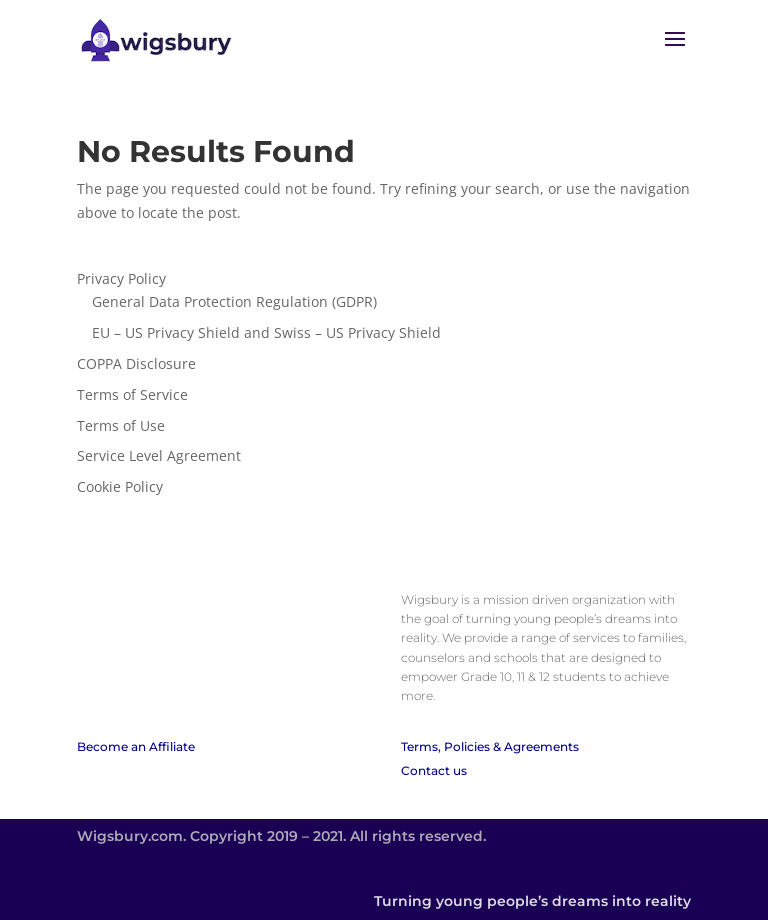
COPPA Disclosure (136, 363)
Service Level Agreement (159, 455)
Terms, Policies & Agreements (490, 746)
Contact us (434, 770)
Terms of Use (121, 425)
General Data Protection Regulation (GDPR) (234, 301)
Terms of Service (132, 394)
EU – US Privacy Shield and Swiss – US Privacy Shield (266, 332)
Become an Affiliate (136, 746)
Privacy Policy (121, 278)
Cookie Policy (120, 486)
